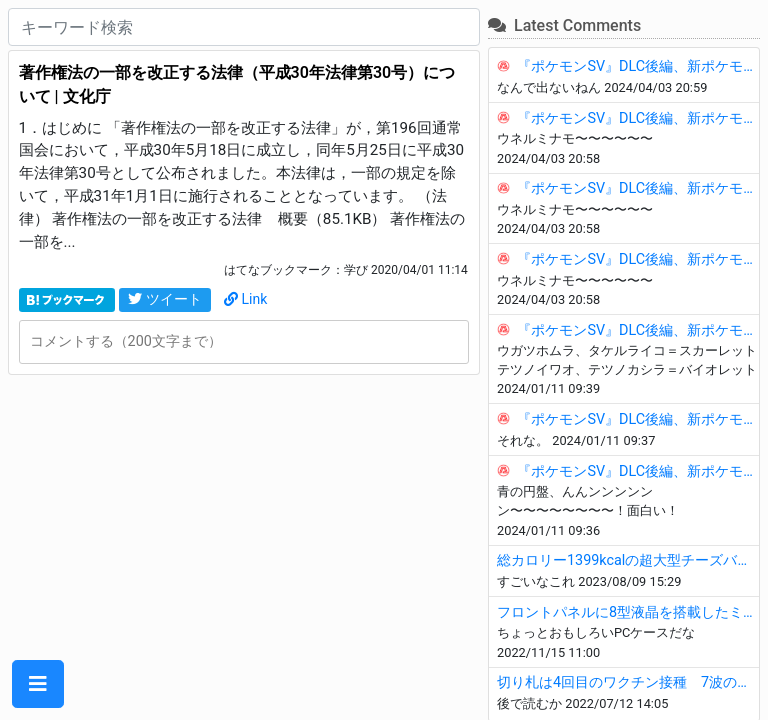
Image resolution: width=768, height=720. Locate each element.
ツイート (165, 299)
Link (246, 299)
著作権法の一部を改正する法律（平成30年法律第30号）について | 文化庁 (237, 84)
